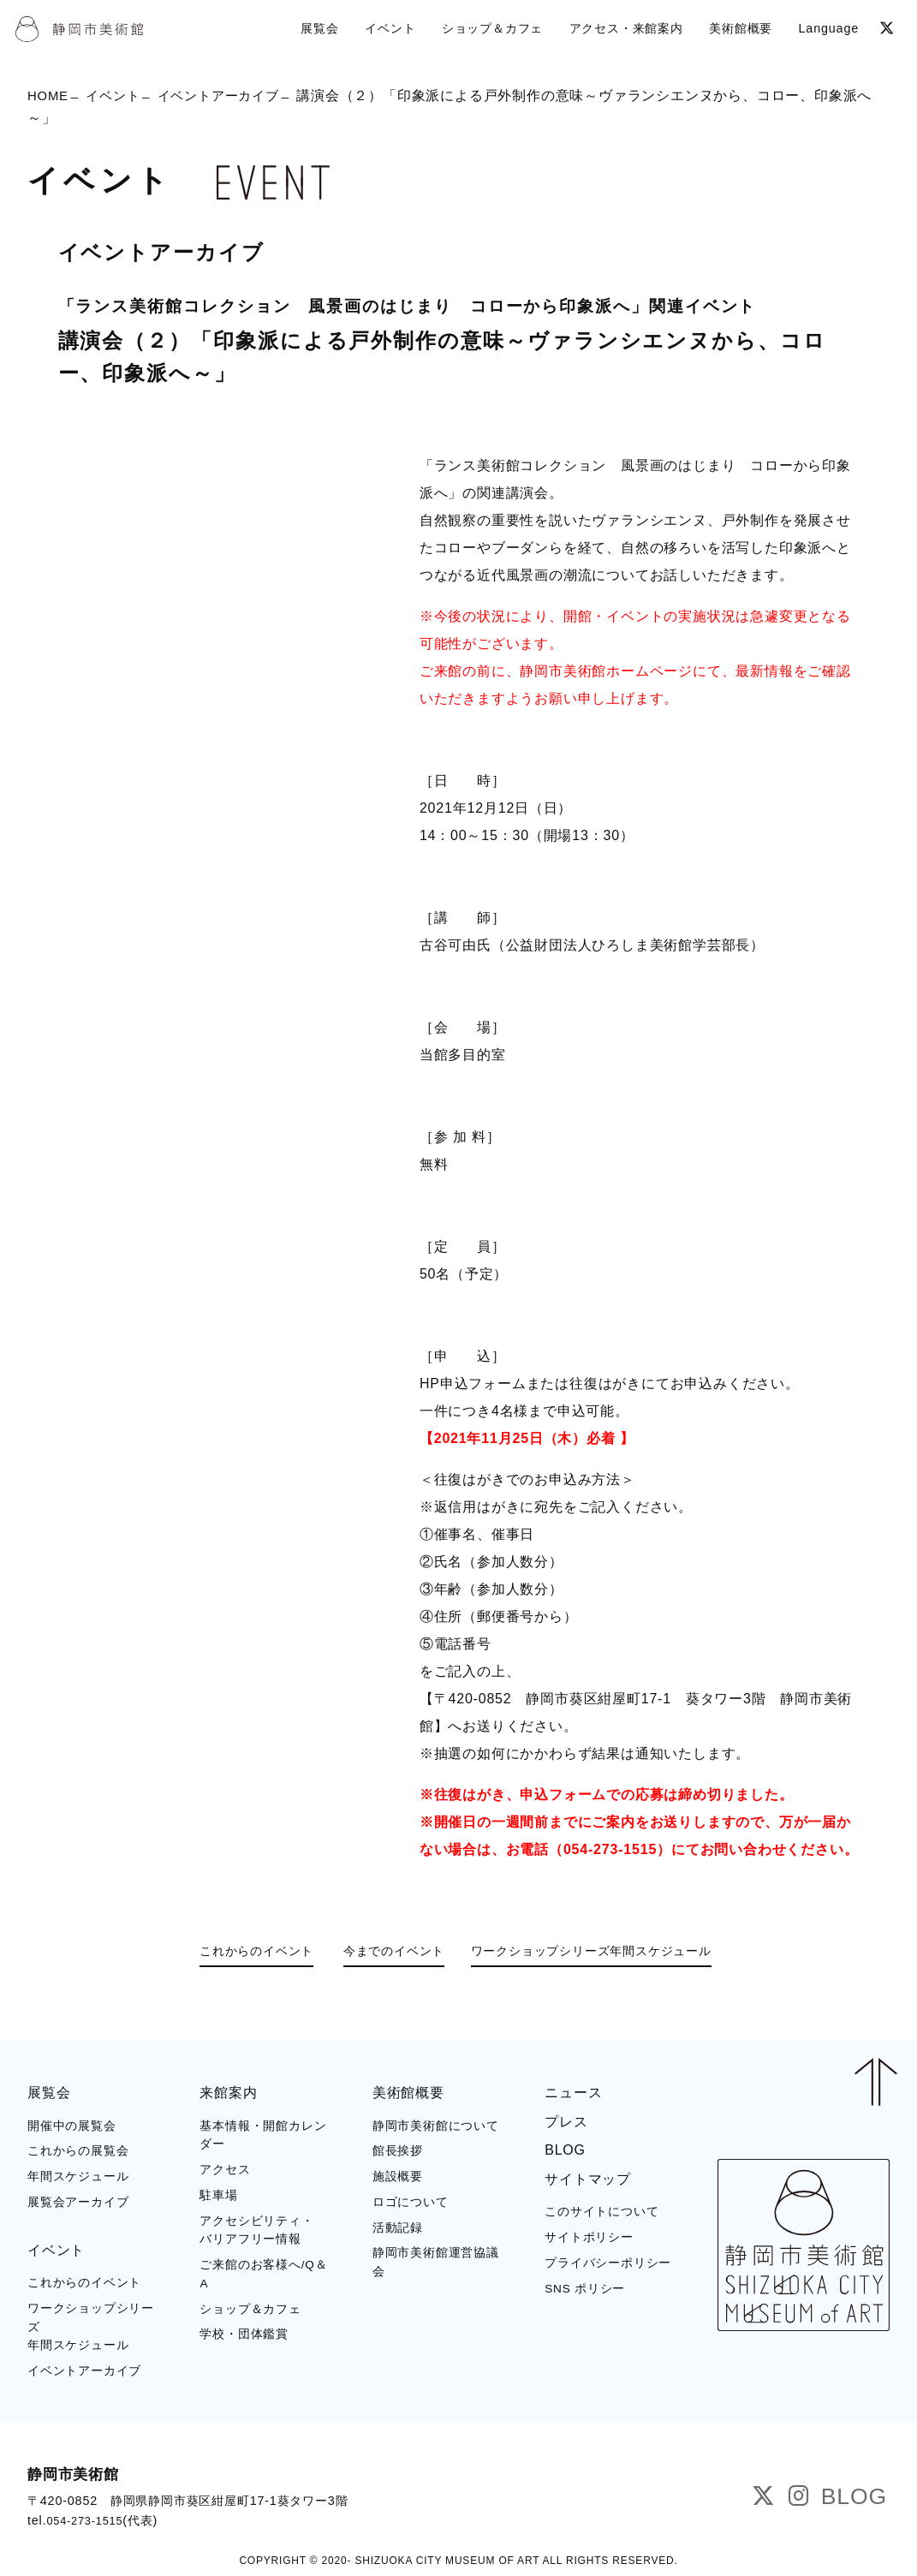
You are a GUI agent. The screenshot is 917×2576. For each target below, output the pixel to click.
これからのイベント (232, 1953)
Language (826, 26)
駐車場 (218, 2193)
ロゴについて (410, 2200)
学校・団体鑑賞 (244, 2332)
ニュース (573, 2091)
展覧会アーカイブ (77, 2200)
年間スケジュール (77, 2174)
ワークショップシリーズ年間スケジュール (612, 1953)
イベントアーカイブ (229, 97)
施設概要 (397, 2174)
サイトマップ (588, 2177)
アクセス (224, 2168)
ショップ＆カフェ (250, 2307)
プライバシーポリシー (608, 2261)
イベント (117, 97)
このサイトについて (601, 2209)
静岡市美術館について (435, 2124)
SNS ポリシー (585, 2287)
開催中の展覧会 (71, 2124)
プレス (566, 2120)
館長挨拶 (397, 2149)
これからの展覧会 (77, 2149)
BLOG (565, 2148)
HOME (49, 97)
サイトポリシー (589, 2235)
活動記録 (397, 2226)
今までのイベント (386, 1953)
